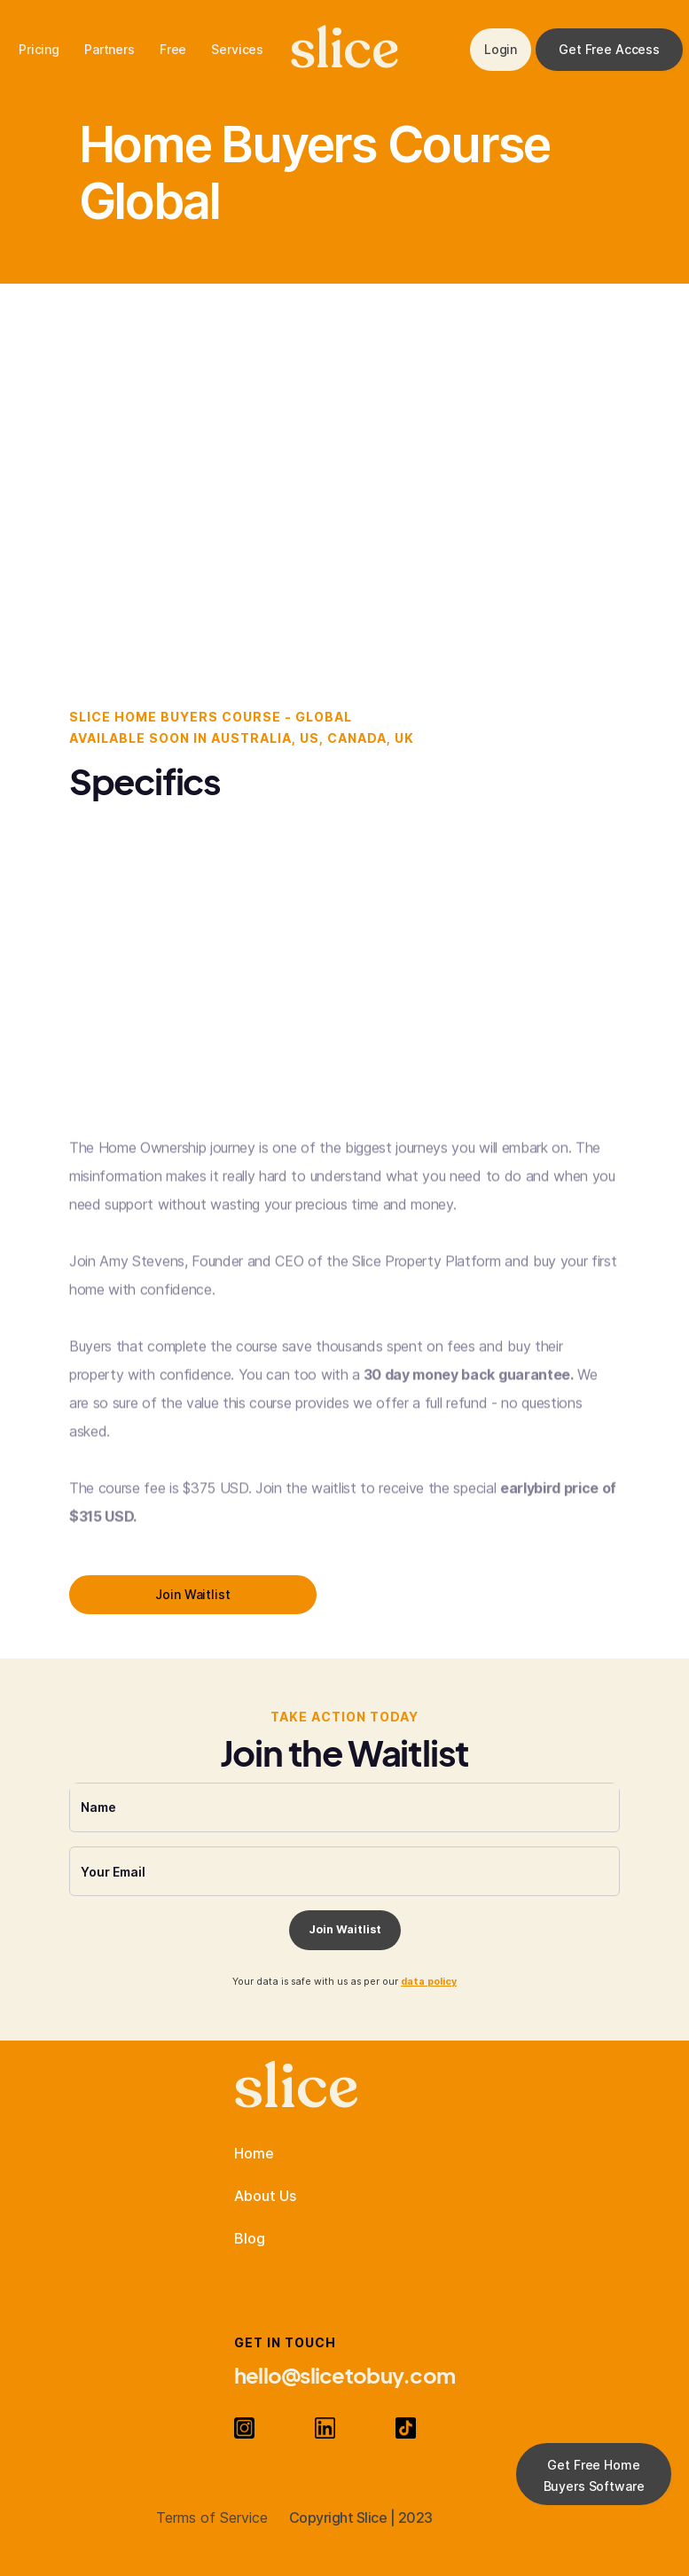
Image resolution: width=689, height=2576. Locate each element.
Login (500, 49)
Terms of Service (212, 2517)
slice (344, 50)
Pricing (39, 49)
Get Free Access (609, 49)
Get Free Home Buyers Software (594, 2475)
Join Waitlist (192, 1594)
